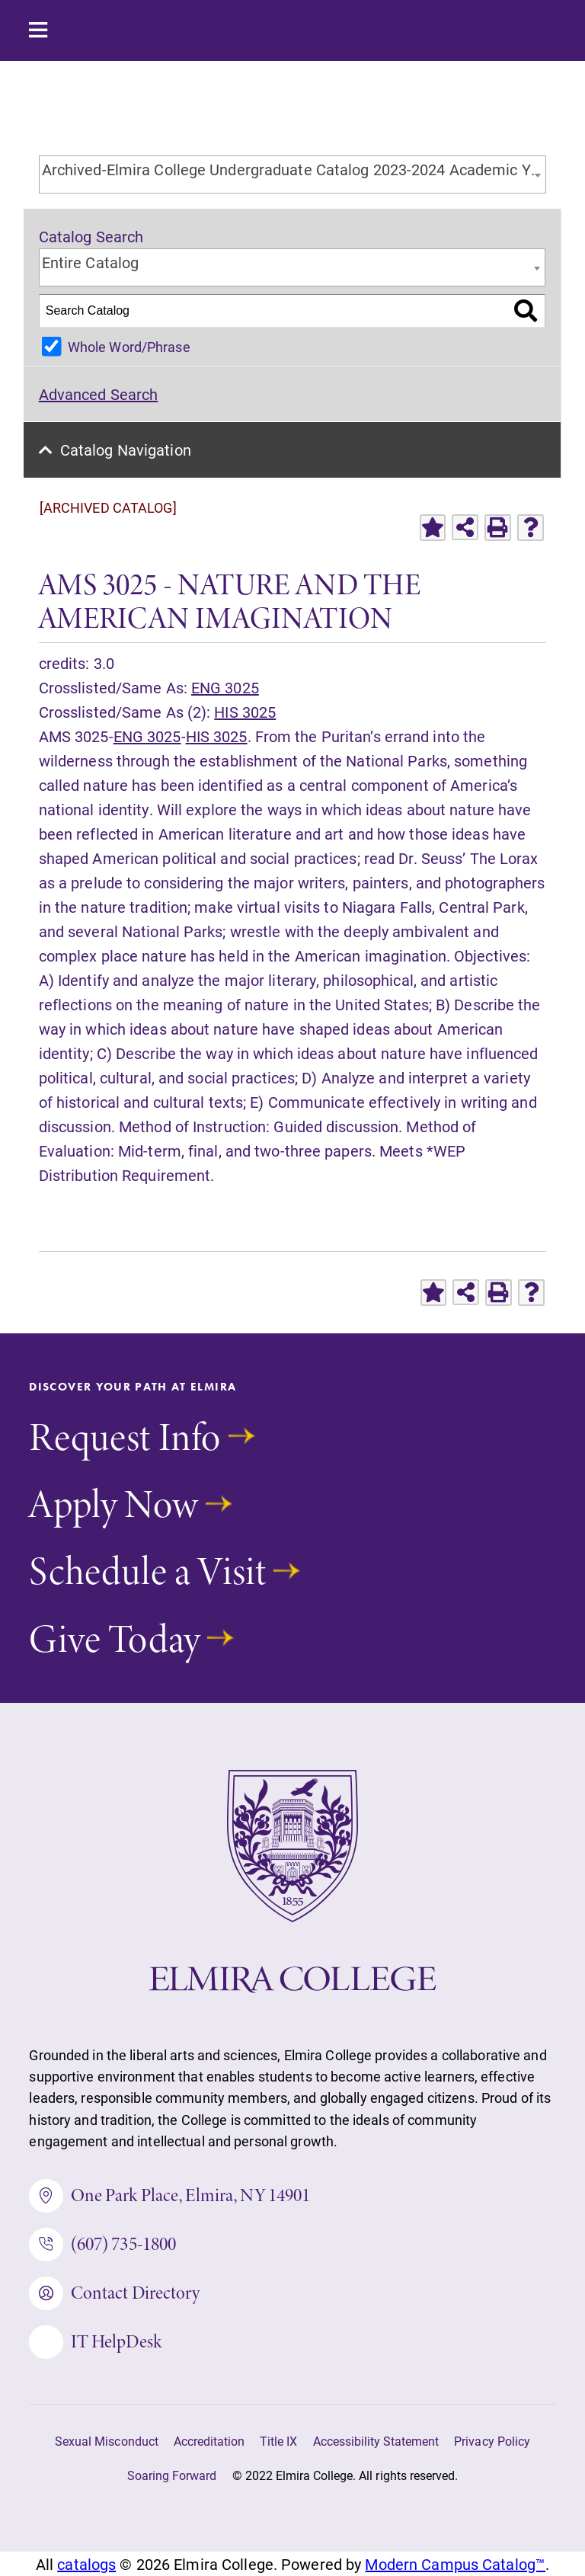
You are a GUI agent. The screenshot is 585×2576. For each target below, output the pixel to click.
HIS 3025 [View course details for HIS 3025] (245, 712)
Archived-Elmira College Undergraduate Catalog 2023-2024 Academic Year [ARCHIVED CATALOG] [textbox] (294, 169)
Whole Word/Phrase (129, 347)
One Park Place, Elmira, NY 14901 (169, 2196)
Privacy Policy (492, 2441)
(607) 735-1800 (102, 2244)
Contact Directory (114, 2293)
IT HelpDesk (95, 2342)
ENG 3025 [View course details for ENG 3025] (225, 687)
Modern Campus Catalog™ (455, 2564)
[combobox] (293, 174)
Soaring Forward (172, 2475)
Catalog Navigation (125, 449)
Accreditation (209, 2441)
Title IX (278, 2441)
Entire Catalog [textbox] (90, 262)
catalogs (86, 2564)
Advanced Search (98, 394)
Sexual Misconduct (106, 2441)
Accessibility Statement (376, 2441)
